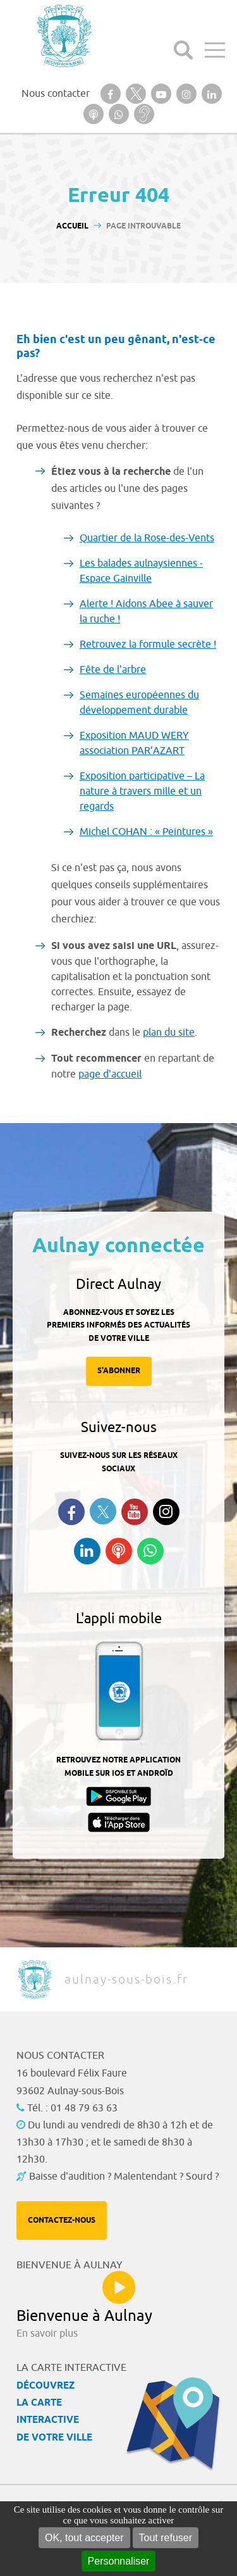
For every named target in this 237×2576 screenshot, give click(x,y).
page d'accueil (110, 1074)
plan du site (169, 1032)
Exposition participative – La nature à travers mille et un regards (142, 791)
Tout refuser (165, 2537)
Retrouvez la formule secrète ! (148, 644)
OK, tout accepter (84, 2537)
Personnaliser (119, 2561)
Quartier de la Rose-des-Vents (147, 538)
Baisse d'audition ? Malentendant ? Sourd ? (124, 2176)
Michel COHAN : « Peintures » (146, 832)
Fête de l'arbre (113, 669)
